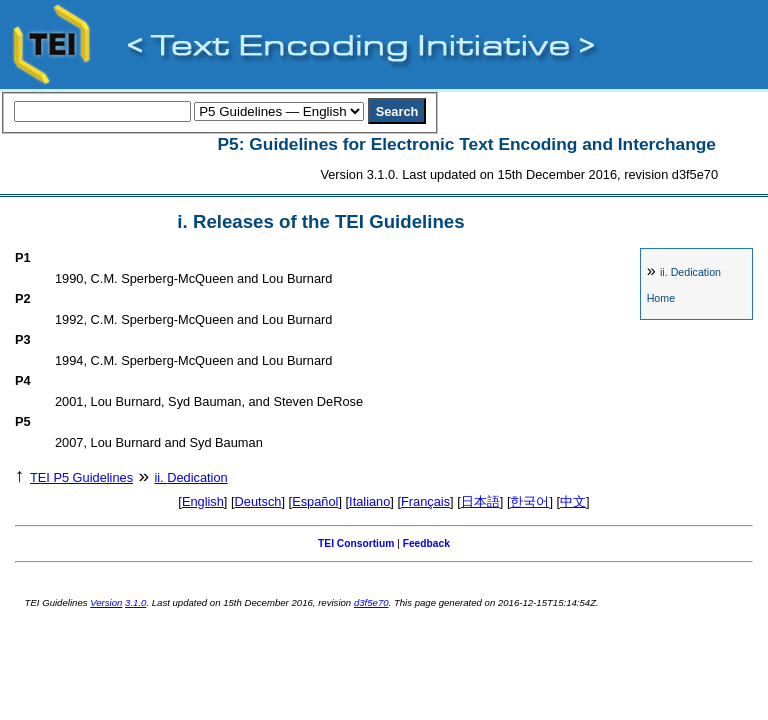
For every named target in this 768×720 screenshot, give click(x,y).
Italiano (369, 501)
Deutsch (258, 501)
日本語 (480, 501)
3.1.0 (135, 602)
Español (315, 501)
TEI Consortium (356, 543)
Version (106, 602)
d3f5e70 (371, 602)
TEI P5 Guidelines (81, 477)
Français (425, 501)
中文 (573, 501)
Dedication (690, 272)
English (203, 501)
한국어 (529, 501)
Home (661, 298)
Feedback (426, 543)
